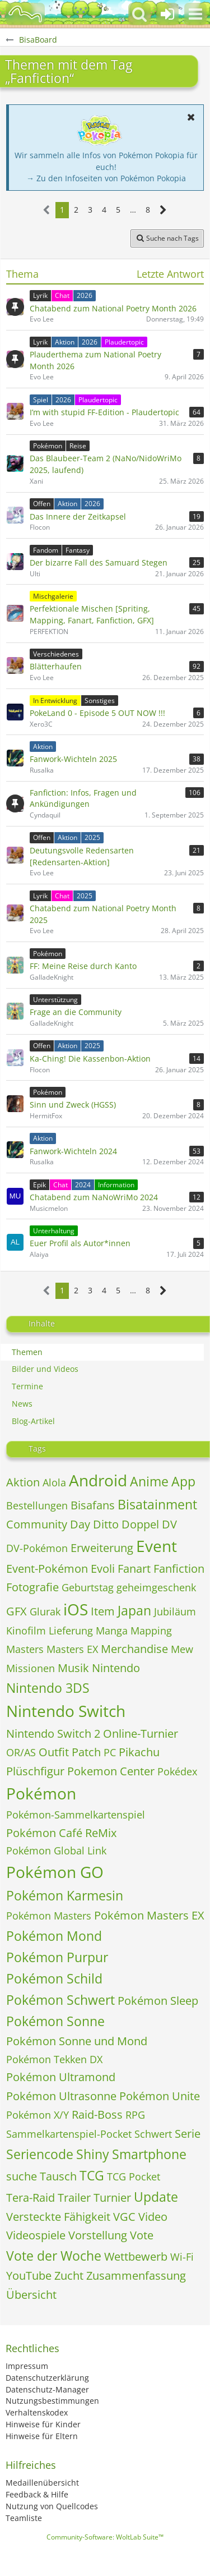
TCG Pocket (133, 2176)
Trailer (74, 2197)
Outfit (54, 1752)
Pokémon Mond (54, 1936)
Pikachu (139, 1752)
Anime (149, 1481)
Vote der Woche (53, 2256)
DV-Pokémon (37, 1548)
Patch (86, 1752)
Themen (27, 1352)
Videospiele (36, 2235)
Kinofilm (26, 1630)
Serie (187, 2133)
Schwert (153, 2134)
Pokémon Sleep (158, 2000)
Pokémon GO (55, 1871)
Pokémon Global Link (56, 1850)
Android (98, 1480)
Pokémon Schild (54, 1978)
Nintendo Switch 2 (53, 1733)
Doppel (140, 1524)
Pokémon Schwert (60, 2000)
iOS (75, 1609)
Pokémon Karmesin (64, 1895)
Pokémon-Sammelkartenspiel (75, 1814)
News (22, 1403)
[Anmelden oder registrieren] (167, 14)
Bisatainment (157, 1504)
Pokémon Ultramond (60, 2076)
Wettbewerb (135, 2256)
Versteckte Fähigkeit (58, 2216)
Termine (27, 1386)
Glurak (45, 1611)
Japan (134, 1610)
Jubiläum (175, 1611)
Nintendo (116, 1667)
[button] (195, 14)
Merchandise (134, 1648)
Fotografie (32, 1587)
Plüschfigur (35, 1771)
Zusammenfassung (136, 2275)
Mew (182, 1649)
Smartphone (149, 2154)
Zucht (68, 2275)
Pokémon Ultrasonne (61, 2096)
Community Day (48, 1524)
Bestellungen (37, 1505)
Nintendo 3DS (48, 1688)
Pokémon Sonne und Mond (76, 2041)
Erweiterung (102, 1547)
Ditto (106, 1524)
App (183, 1481)
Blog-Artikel (33, 1421)
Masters (25, 1649)
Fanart (134, 1568)
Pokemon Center (111, 1771)
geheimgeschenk (156, 1587)
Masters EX (72, 1649)
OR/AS (21, 1752)
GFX (16, 1611)
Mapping (151, 1630)
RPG (135, 2115)
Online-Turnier (140, 1733)
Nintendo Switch (65, 1710)
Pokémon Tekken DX (54, 2059)
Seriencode (39, 2154)
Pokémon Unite (159, 2096)
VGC (124, 2216)
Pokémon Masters (48, 1915)
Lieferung (71, 1630)
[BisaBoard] (25, 14)
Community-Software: (105, 2537)
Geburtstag (88, 1587)
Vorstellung (97, 2235)
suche (21, 2176)
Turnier (112, 2197)
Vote (141, 2235)
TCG (92, 2175)
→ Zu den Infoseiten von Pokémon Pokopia (106, 178)
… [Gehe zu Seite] (133, 209)
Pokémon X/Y (37, 2115)
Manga (112, 1630)
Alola (54, 1482)
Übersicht (31, 2294)
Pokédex (177, 1771)
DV (169, 1524)
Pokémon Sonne (55, 2021)
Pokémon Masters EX (149, 1915)
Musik (73, 1667)
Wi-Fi (182, 2256)
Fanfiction (178, 1568)
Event (156, 1545)
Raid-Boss (97, 2114)
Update (156, 2197)
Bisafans (93, 1505)
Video (152, 2216)
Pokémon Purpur (57, 1957)
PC (110, 1752)
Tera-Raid (30, 2197)
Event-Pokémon (47, 1568)
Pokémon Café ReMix (61, 1832)
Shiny (92, 2154)
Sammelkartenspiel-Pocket (69, 2134)
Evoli (103, 1568)
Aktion (23, 1482)
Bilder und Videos (45, 1368)
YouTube (29, 2275)
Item (103, 1611)
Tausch (58, 2176)
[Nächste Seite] (163, 210)
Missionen (30, 1668)
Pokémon (41, 1793)
